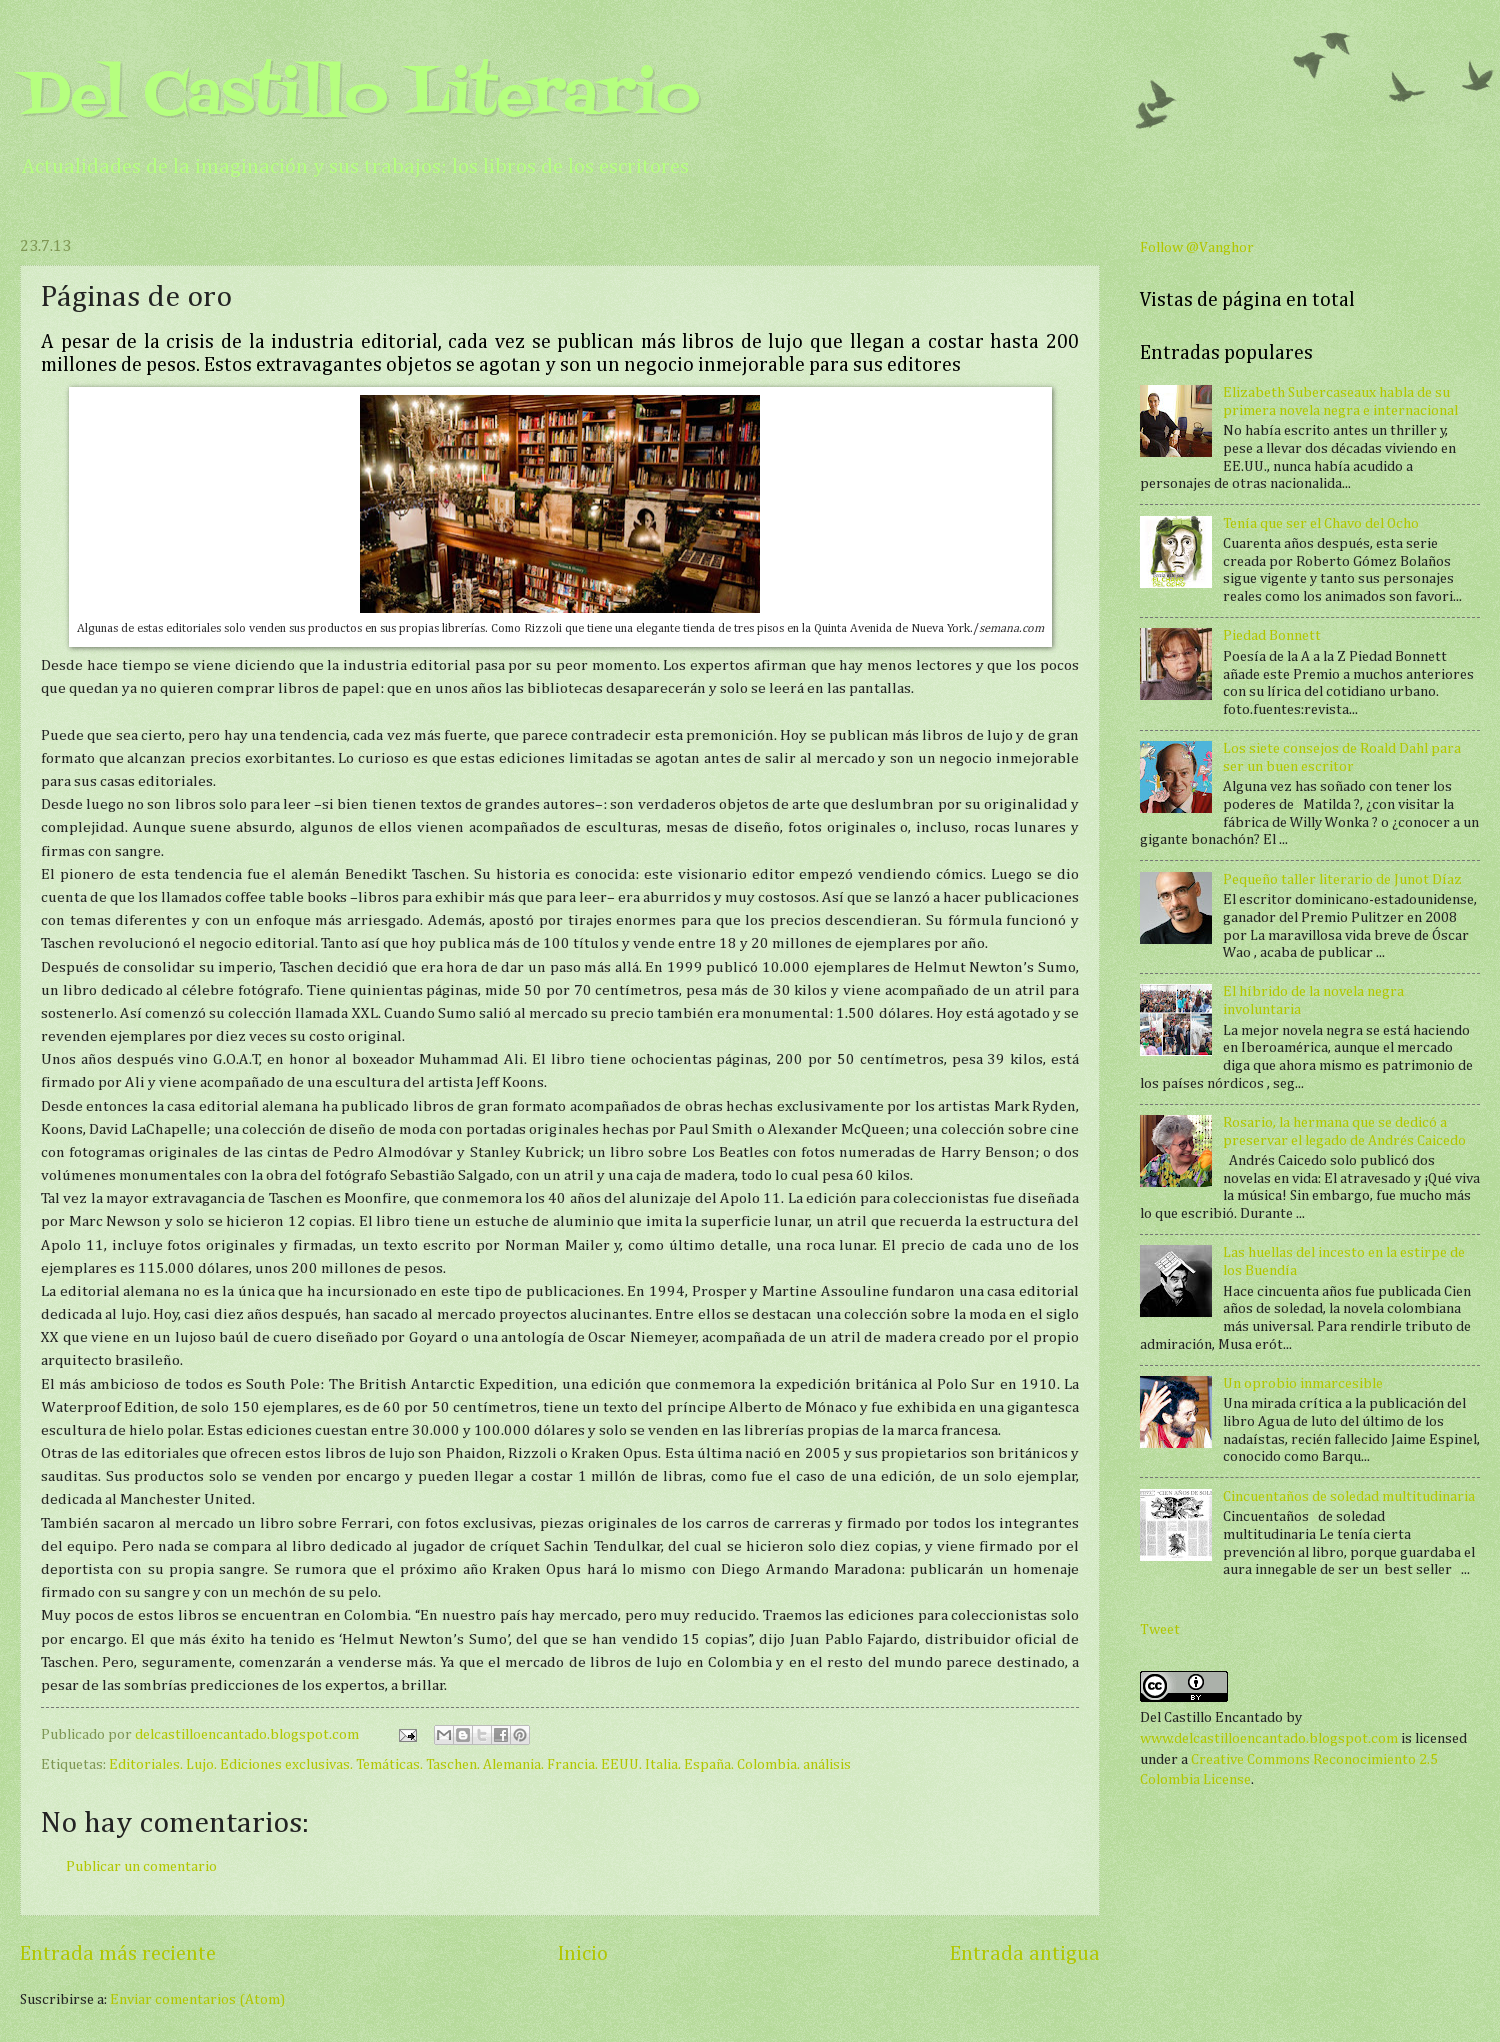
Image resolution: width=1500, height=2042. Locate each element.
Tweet (1160, 1630)
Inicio (583, 1954)
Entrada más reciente (118, 1954)
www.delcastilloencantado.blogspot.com (1269, 1739)
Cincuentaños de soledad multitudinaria (1349, 1497)
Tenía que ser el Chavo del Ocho (1321, 524)
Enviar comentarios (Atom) (197, 2000)
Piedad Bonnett (1272, 636)
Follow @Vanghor (1197, 248)
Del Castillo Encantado (1211, 1718)
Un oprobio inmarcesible (1303, 1384)
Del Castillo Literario (360, 97)
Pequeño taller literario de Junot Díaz (1342, 880)
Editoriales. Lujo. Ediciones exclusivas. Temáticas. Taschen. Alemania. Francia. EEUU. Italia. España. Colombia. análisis (480, 1765)
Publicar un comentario (141, 1867)
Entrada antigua (1025, 1954)
